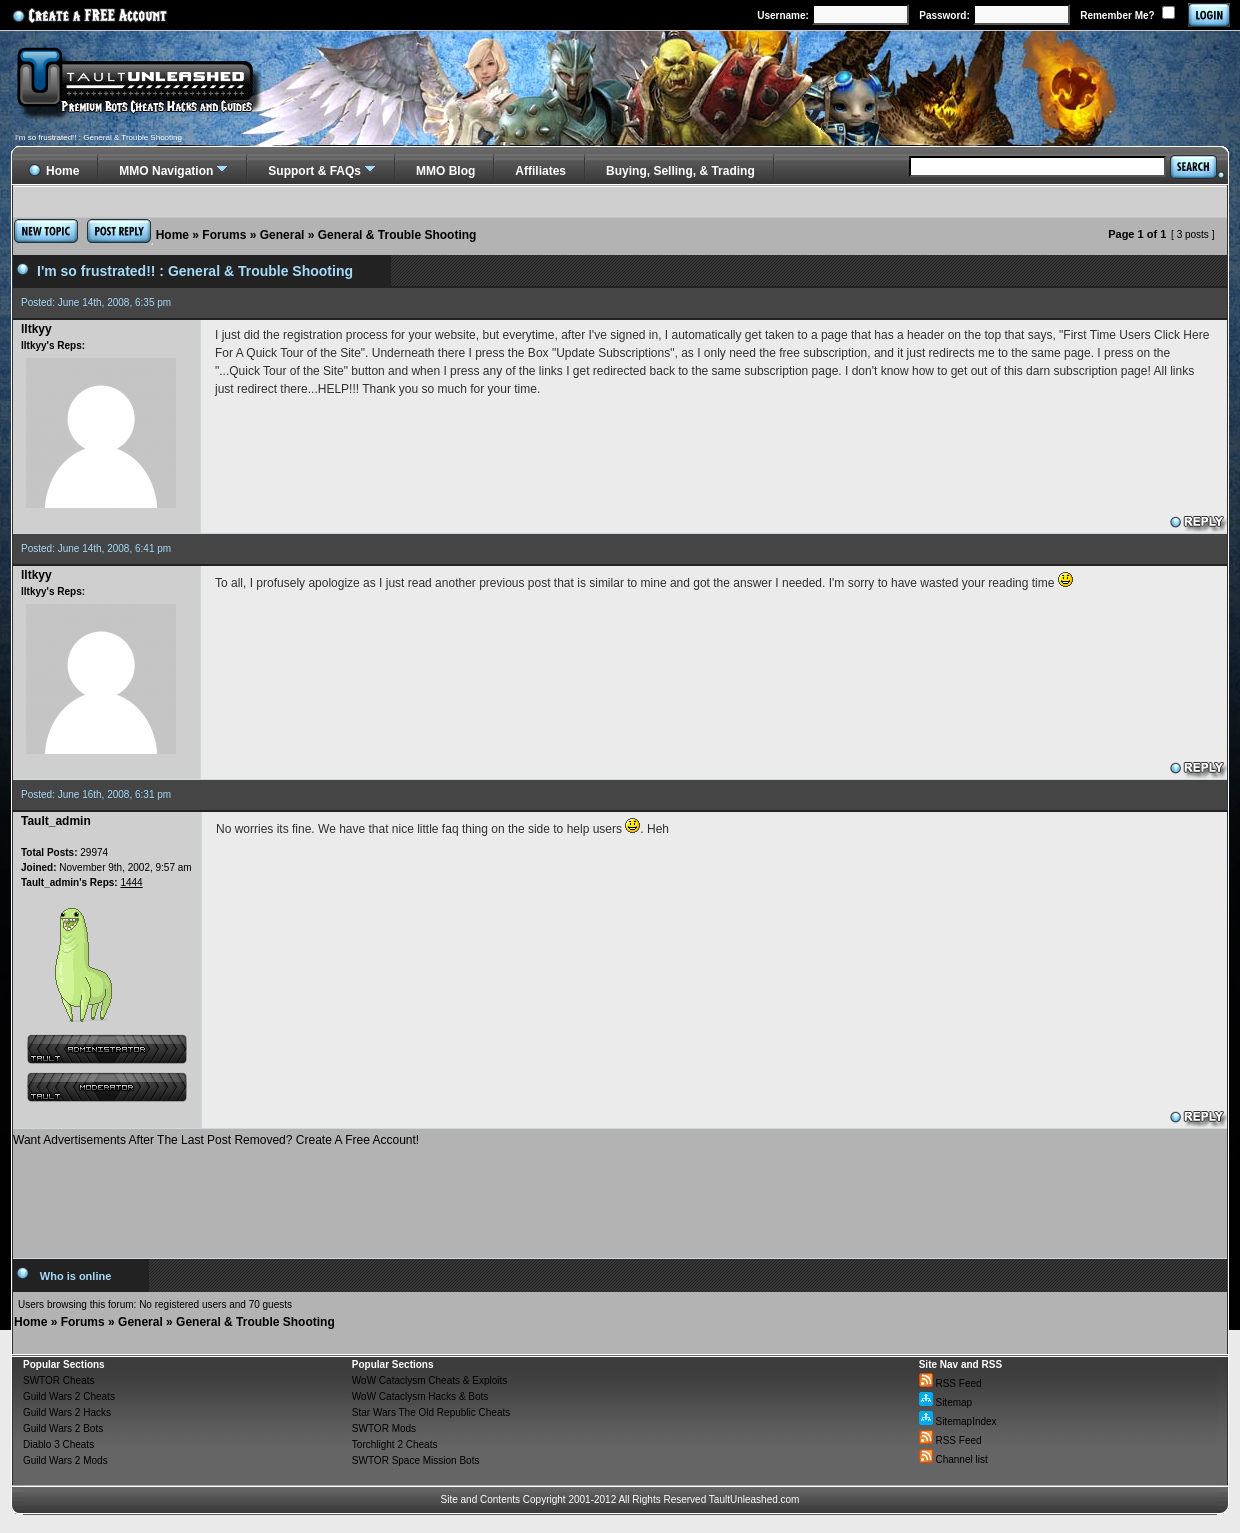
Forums (224, 235)
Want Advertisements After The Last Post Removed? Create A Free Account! (216, 1140)
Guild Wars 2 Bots (63, 1428)
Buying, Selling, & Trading (680, 171)
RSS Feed (950, 1383)
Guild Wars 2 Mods (65, 1460)
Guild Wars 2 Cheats (69, 1396)
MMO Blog (445, 171)
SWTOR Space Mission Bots (416, 1460)
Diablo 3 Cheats (58, 1444)
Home (172, 235)
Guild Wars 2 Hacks (67, 1412)
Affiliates (540, 171)
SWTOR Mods (384, 1428)
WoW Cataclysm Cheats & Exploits (429, 1380)
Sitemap (945, 1402)
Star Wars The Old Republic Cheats (431, 1412)
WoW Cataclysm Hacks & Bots (420, 1396)
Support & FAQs (314, 171)
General (282, 235)
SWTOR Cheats (59, 1380)
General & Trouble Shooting (397, 235)
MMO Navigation (166, 171)
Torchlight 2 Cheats (395, 1444)
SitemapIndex (958, 1421)
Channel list (953, 1459)
